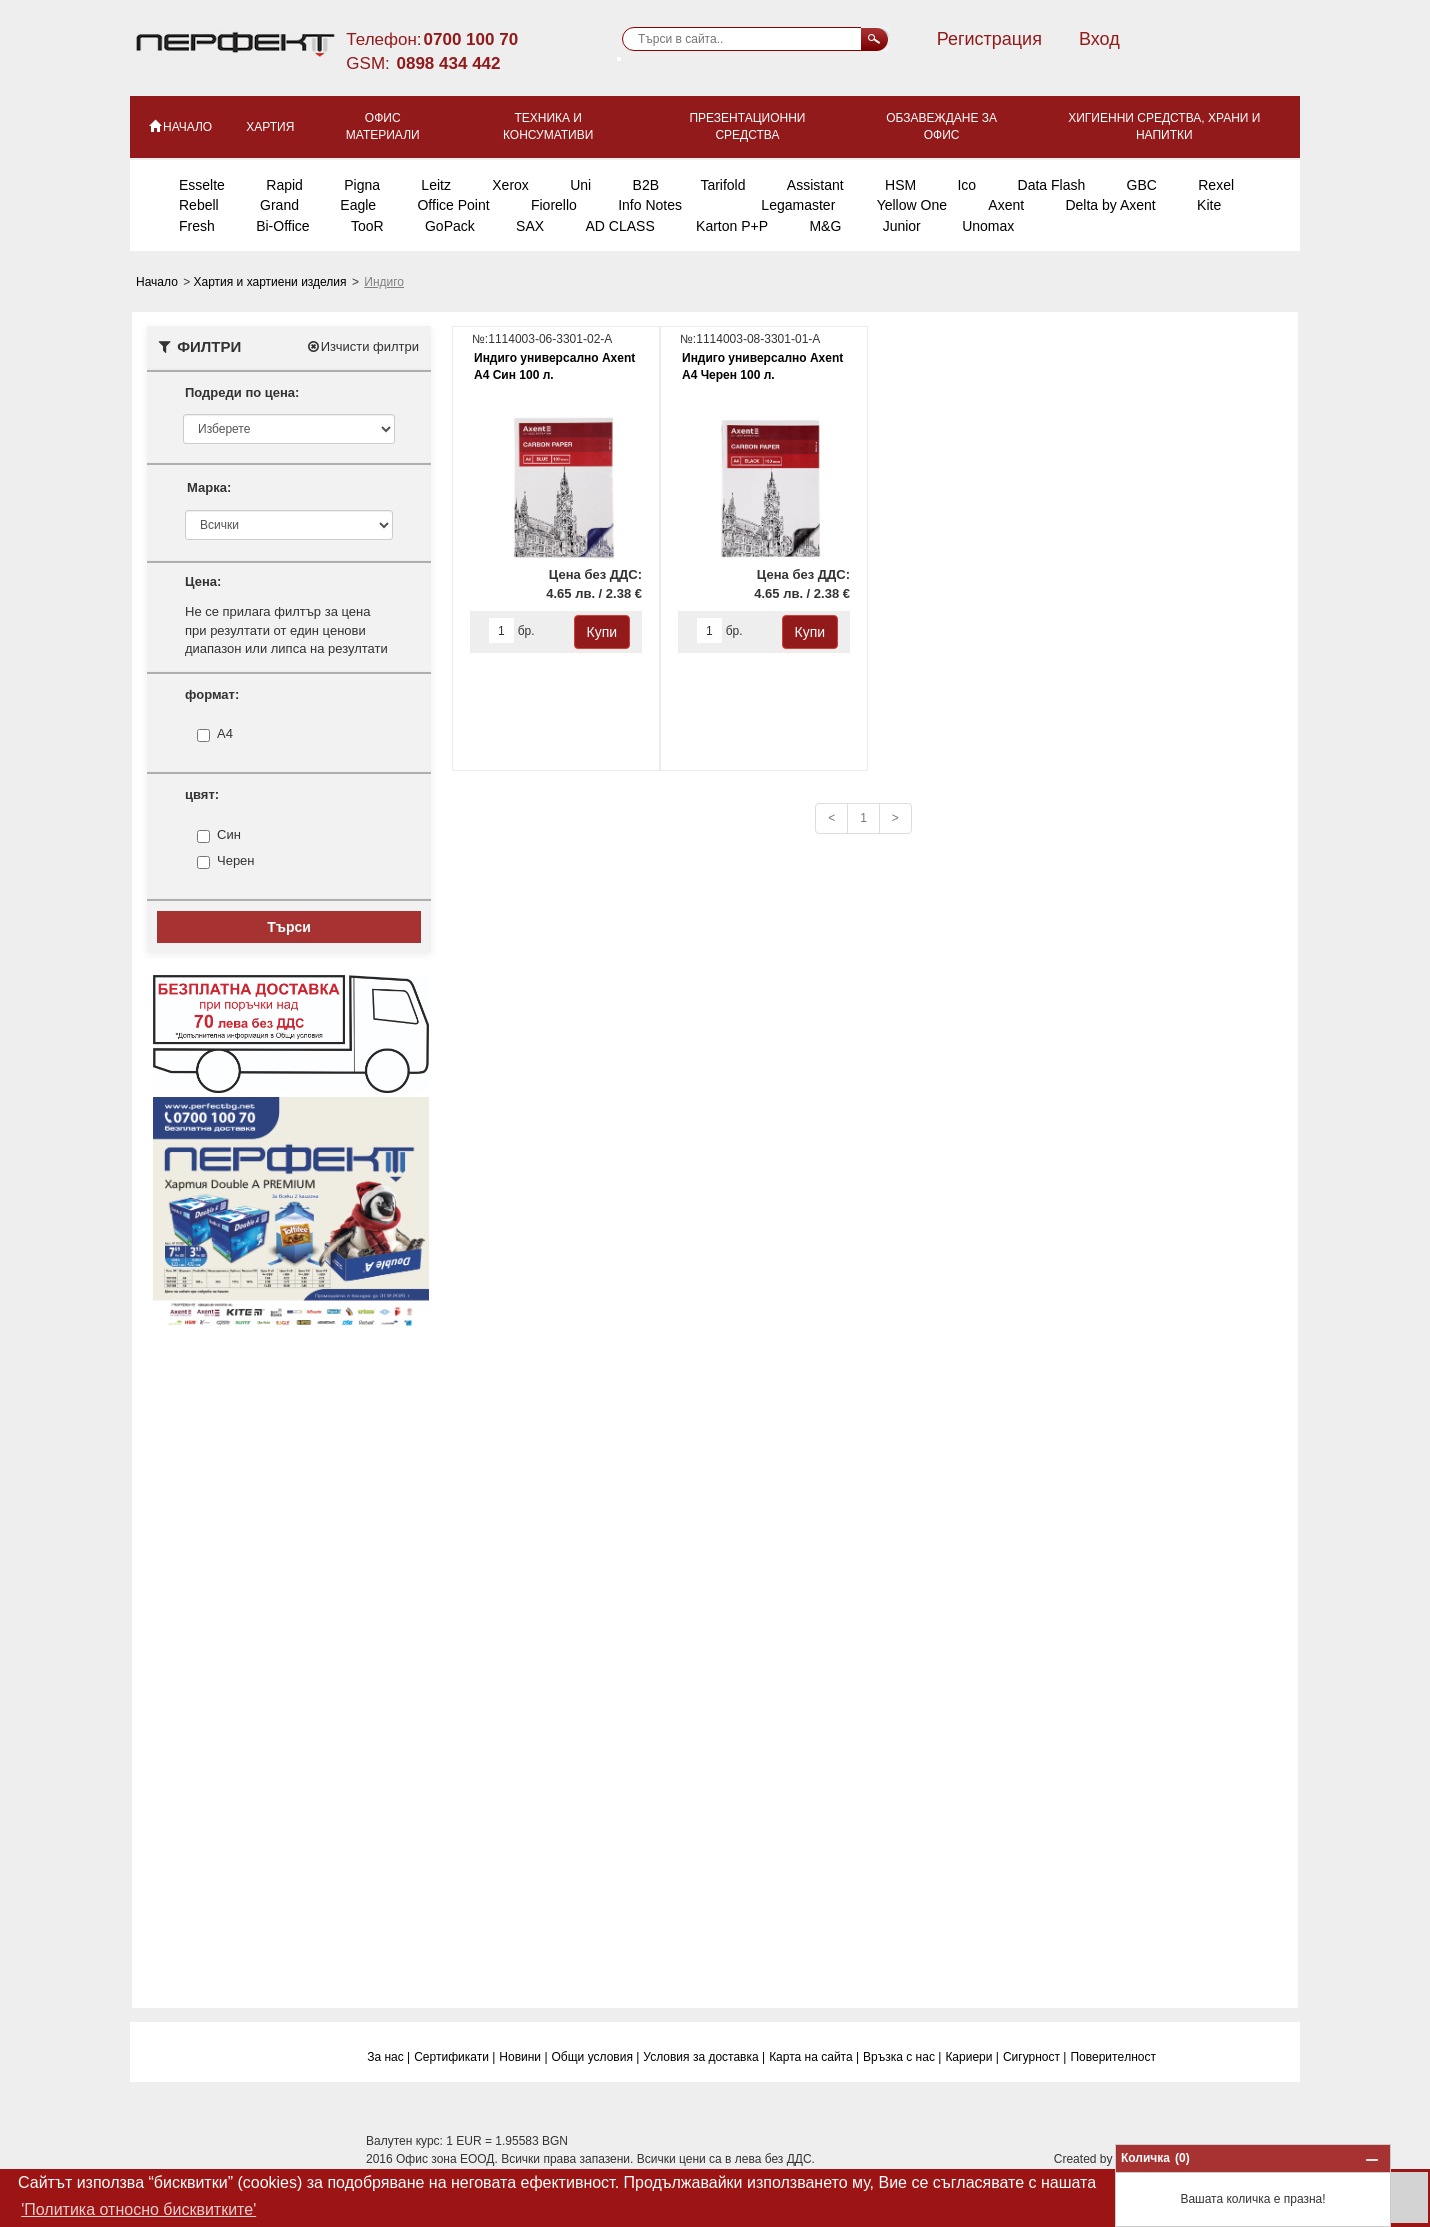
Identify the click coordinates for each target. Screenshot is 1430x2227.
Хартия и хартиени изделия (272, 282)
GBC (1142, 185)
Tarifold (722, 185)
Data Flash (1052, 185)
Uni (580, 185)
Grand (279, 205)
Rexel (1216, 185)
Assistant (815, 185)
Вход (1099, 39)
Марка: (209, 487)
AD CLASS (619, 226)
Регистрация (989, 39)
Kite (1209, 205)
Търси (289, 927)
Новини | (523, 2057)
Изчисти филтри (362, 346)
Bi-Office (282, 226)
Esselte (202, 185)
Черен (236, 861)
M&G (825, 226)
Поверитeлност (1113, 2057)
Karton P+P (732, 226)
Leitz (436, 185)
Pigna (362, 185)
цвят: (202, 794)
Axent (1006, 205)
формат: (212, 694)
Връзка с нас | (902, 2057)
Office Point (453, 205)
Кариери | (972, 2057)
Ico (966, 185)
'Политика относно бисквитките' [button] (138, 2209)
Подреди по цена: (242, 392)
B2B (646, 185)
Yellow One (912, 205)
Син (229, 835)
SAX (530, 226)
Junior (902, 226)
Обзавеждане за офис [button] (941, 126)
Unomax (988, 226)
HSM (900, 185)
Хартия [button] (270, 127)
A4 (225, 734)
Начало (158, 282)
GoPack (450, 226)
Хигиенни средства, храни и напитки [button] (1164, 126)
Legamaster (798, 205)
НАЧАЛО (179, 126)
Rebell (199, 205)
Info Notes (650, 205)
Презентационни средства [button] (747, 126)
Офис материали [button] (383, 126)
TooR (367, 226)
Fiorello (554, 205)
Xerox (510, 185)
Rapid (284, 185)
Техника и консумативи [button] (548, 126)
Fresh (197, 226)
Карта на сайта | (814, 2057)
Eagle (358, 205)
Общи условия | (596, 2057)
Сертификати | (454, 2057)
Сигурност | (1035, 2057)
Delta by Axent (1110, 205)
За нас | (388, 2057)
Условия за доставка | (704, 2057)
